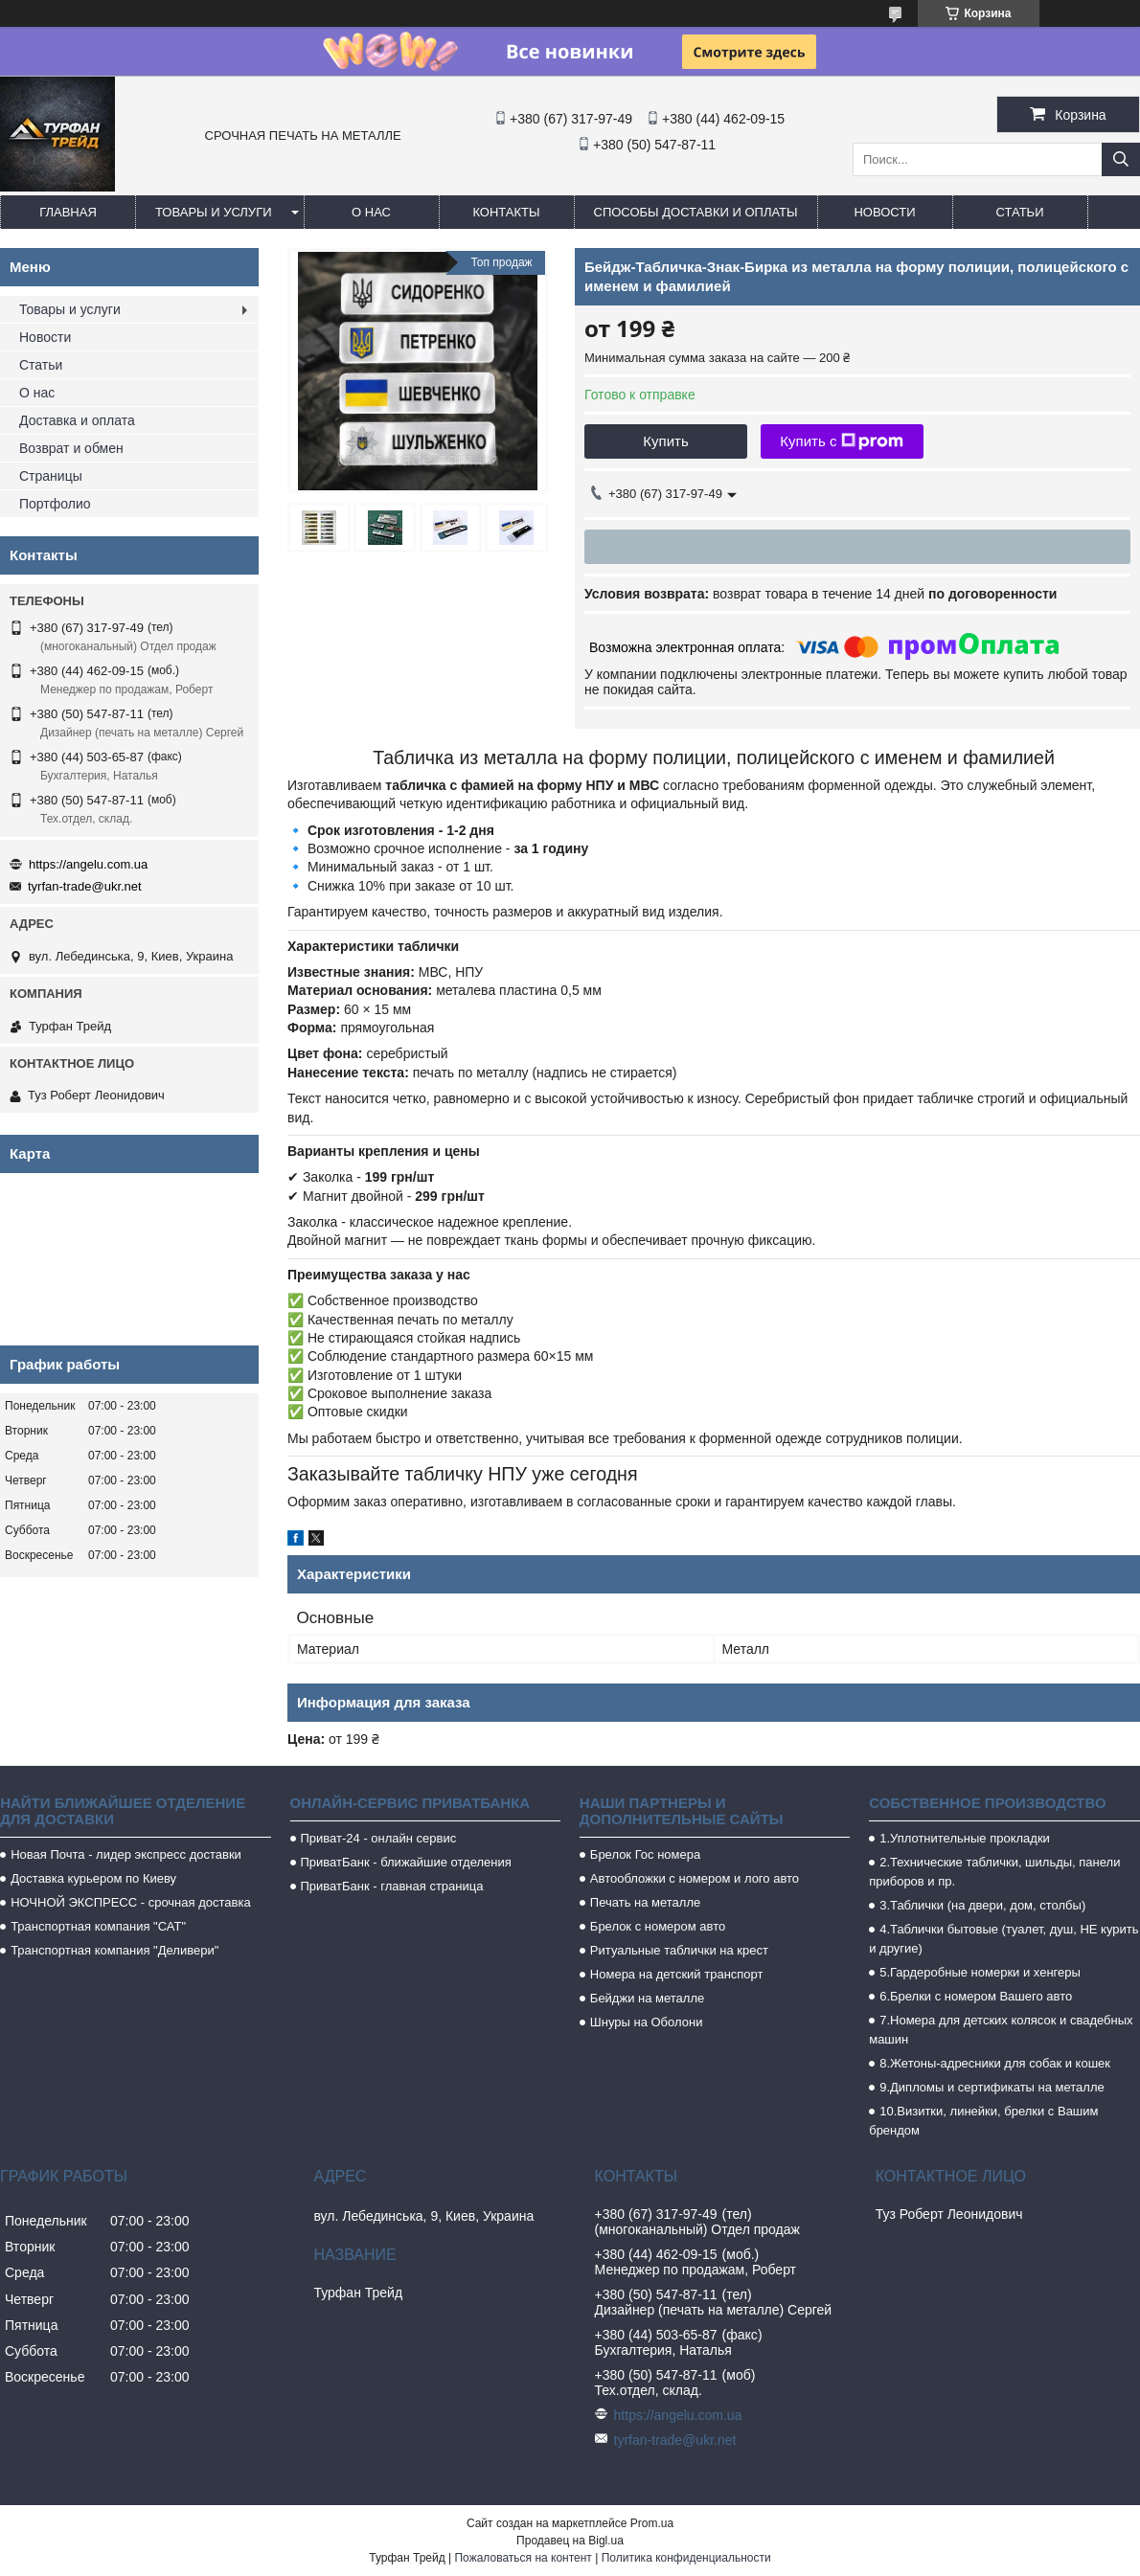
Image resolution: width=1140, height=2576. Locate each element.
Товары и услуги (213, 212)
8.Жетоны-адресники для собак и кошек (994, 2063)
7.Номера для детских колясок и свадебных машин (1000, 2029)
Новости (884, 212)
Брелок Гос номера (645, 1854)
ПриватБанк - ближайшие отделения (406, 1862)
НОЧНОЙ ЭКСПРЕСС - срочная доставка (130, 1902)
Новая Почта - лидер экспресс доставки (126, 1854)
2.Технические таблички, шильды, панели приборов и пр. (994, 1871)
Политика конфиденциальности (686, 2558)
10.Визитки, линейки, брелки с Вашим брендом (983, 2120)
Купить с (841, 441)
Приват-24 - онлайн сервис (379, 1838)
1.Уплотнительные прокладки (964, 1838)
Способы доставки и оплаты (696, 212)
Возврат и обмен (71, 448)
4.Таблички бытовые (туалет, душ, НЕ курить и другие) (1003, 1938)
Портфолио (55, 503)
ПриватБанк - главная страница (392, 1886)
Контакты (505, 212)
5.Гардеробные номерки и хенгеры (980, 1972)
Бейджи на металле (647, 1998)
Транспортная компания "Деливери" (114, 1950)
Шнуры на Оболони (646, 2022)
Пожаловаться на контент (522, 2558)
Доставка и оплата (77, 420)
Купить (665, 441)
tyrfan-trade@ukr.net (85, 886)
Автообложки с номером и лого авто (694, 1878)
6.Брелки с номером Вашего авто (975, 1996)
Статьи (1020, 212)
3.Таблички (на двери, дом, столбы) (982, 1905)
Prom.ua (651, 2523)
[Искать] (1121, 159)
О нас (371, 212)
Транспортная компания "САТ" (98, 1926)
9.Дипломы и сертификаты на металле (992, 2087)
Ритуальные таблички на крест (679, 1950)
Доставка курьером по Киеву (93, 1878)
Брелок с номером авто (657, 1926)
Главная (68, 212)
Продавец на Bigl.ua (570, 2540)
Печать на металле (645, 1902)
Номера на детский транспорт (677, 1974)
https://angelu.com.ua (88, 864)
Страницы (50, 476)
